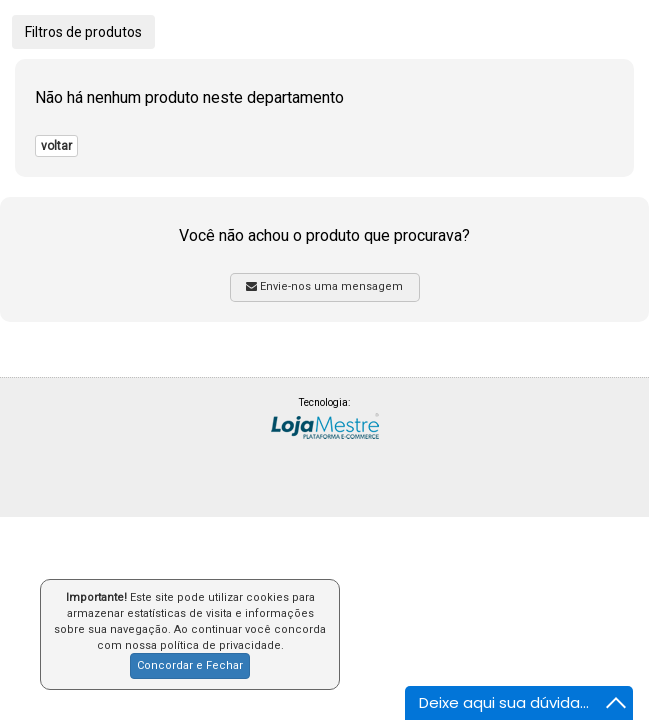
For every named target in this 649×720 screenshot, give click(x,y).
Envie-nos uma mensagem (324, 286)
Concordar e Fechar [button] (190, 665)
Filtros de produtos (83, 32)
